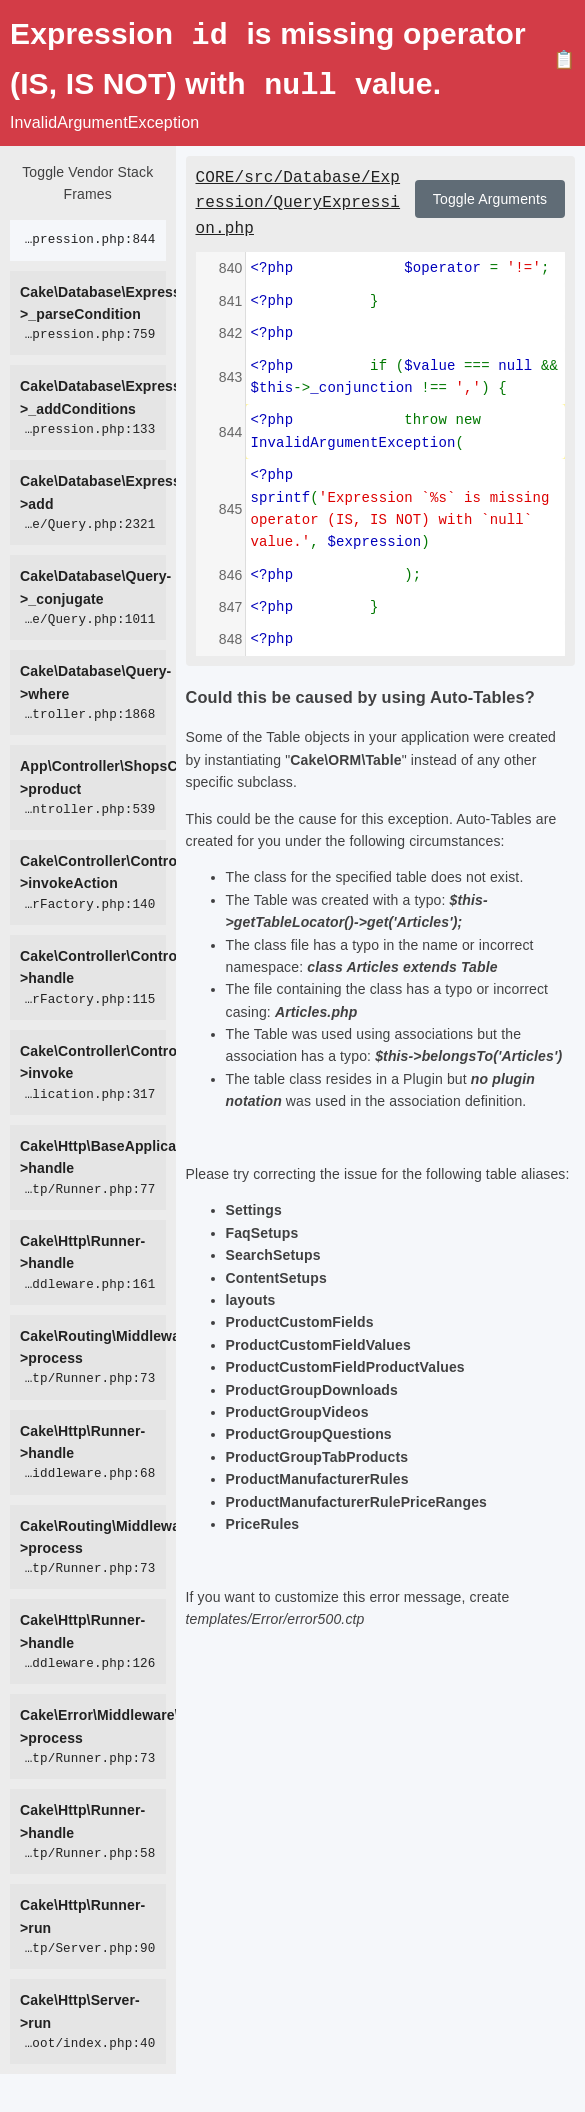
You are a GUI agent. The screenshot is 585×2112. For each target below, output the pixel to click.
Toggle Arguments (490, 197)
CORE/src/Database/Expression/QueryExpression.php (298, 201)
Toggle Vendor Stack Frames (87, 181)
